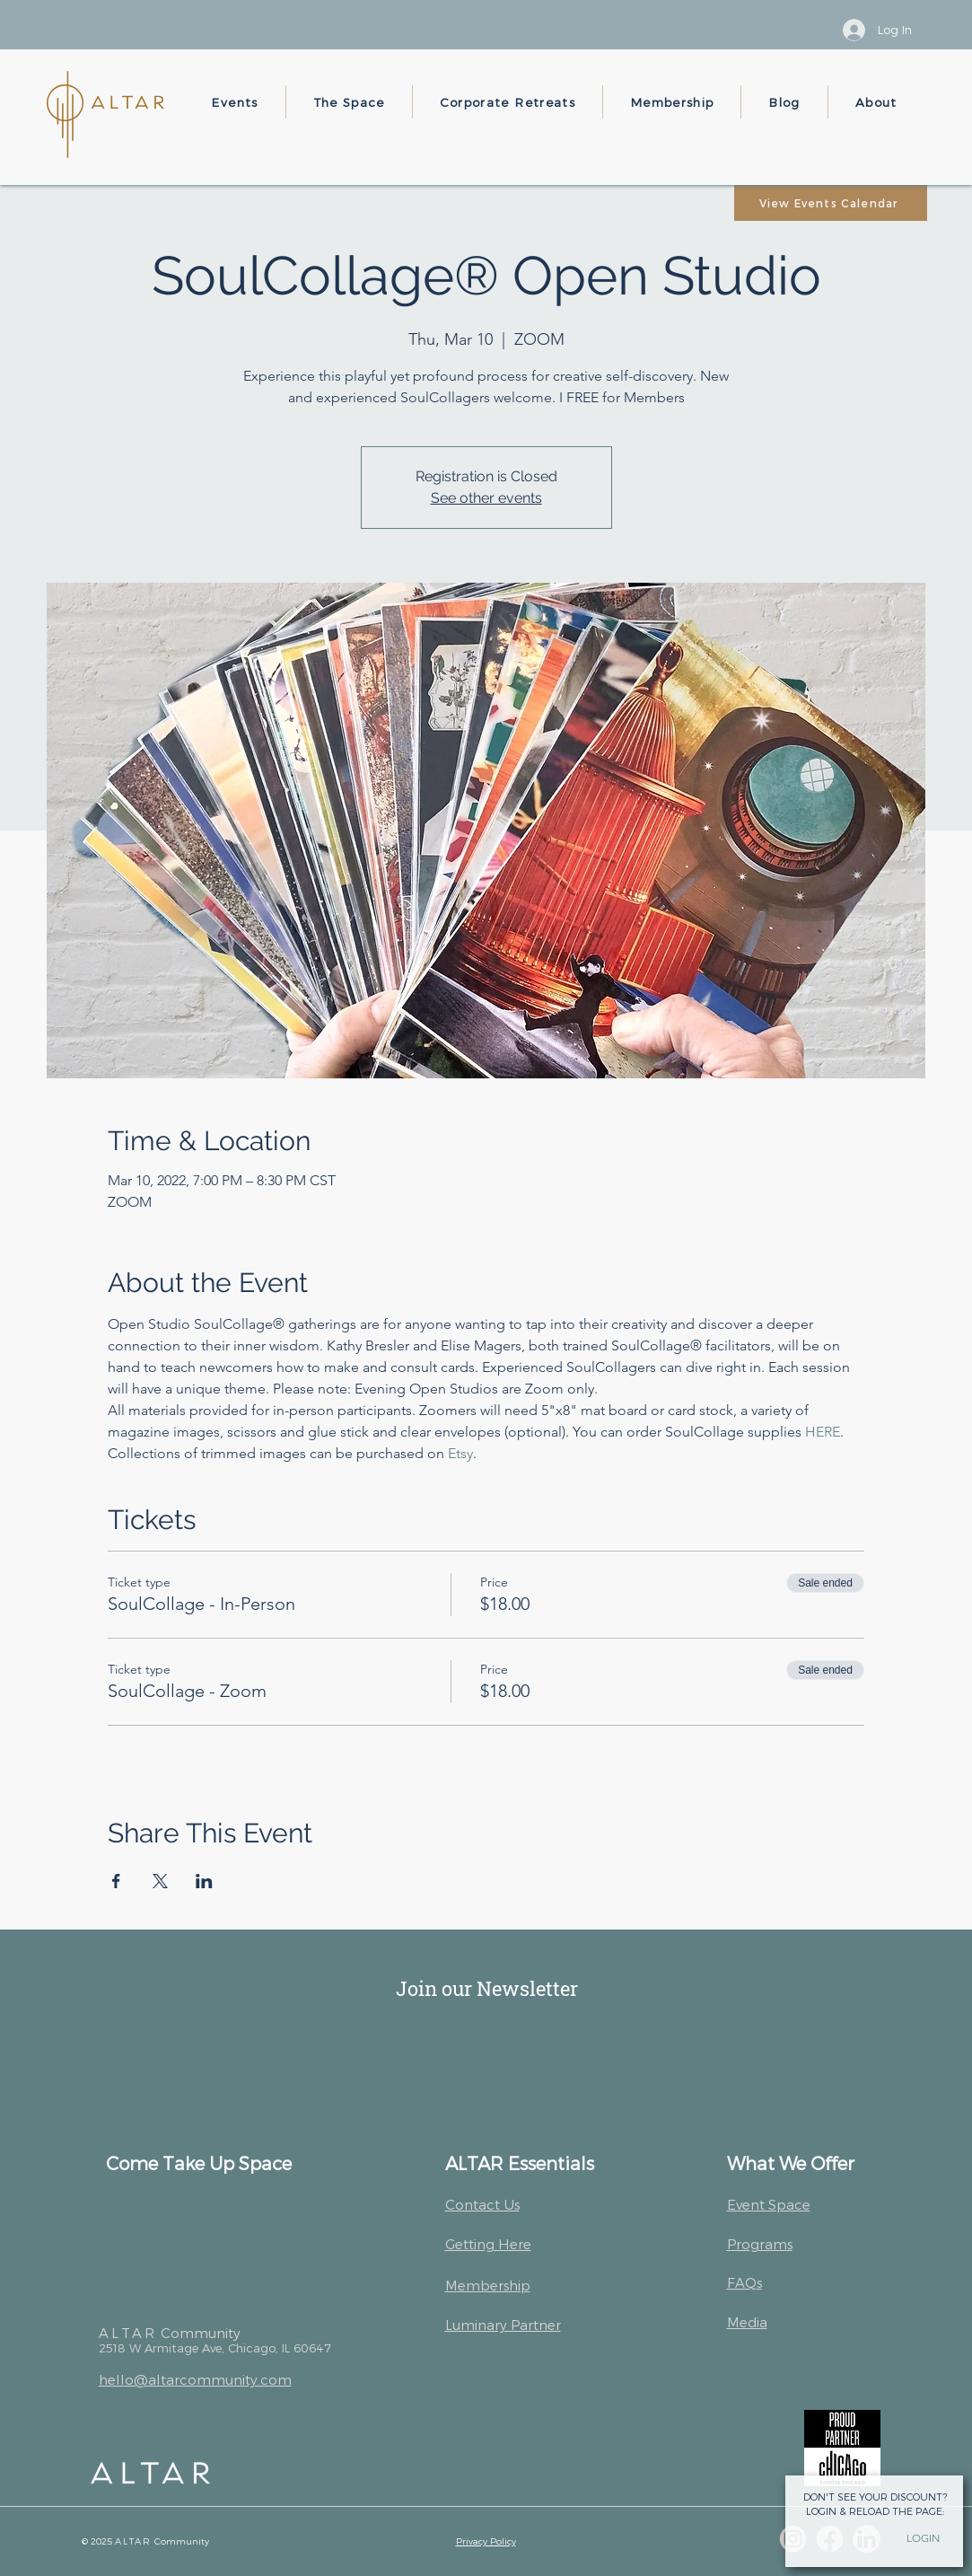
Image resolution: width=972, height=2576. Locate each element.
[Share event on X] (160, 1881)
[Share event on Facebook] (116, 1881)
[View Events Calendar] (830, 203)
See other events (486, 497)
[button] (235, 102)
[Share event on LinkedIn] (204, 1881)
